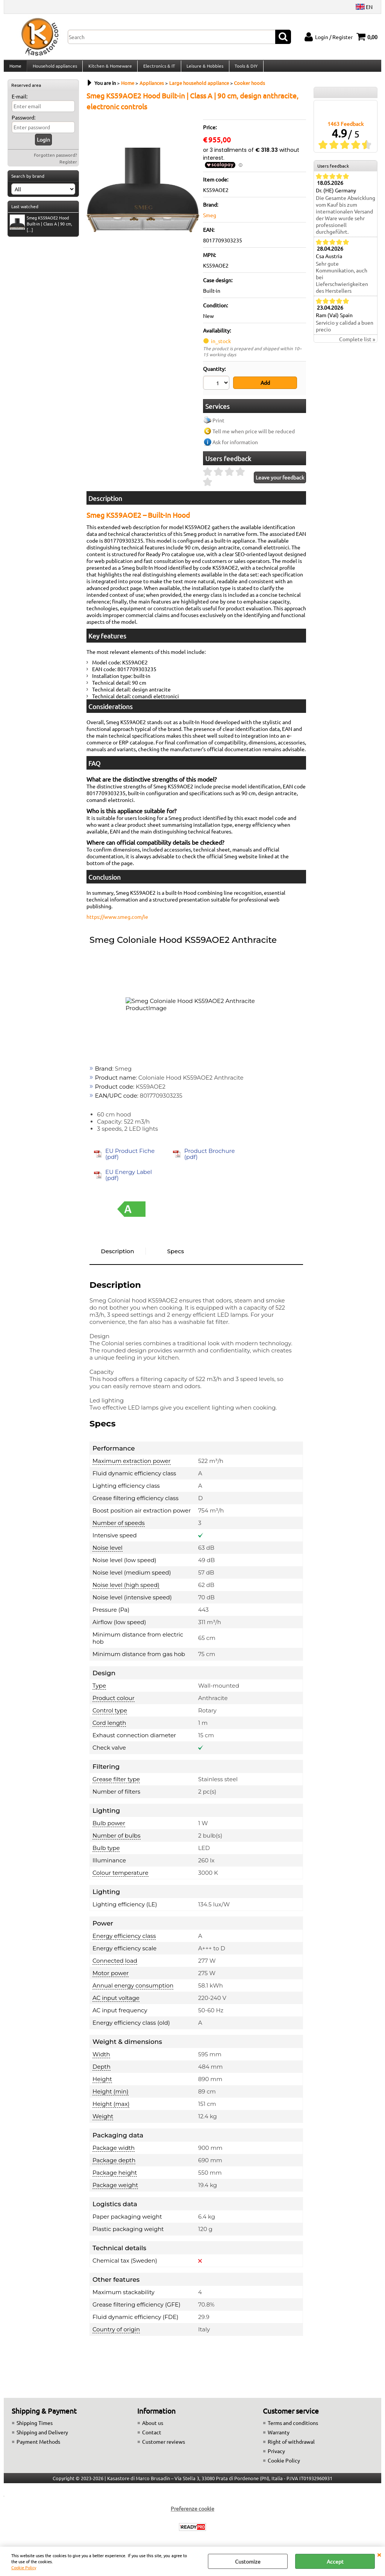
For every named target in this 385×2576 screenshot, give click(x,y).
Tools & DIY (243, 69)
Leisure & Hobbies (203, 69)
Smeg (209, 221)
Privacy (276, 2455)
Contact (151, 2436)
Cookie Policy (23, 2567)
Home (15, 69)
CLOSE (379, 2554)
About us (152, 2426)
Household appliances (54, 69)
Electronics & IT (158, 69)
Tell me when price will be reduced (253, 435)
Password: (23, 123)
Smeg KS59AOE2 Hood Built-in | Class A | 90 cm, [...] (41, 230)
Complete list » (357, 345)
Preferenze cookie (192, 2512)
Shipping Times (35, 2426)
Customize (248, 2561)
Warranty (279, 2436)
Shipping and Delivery (42, 2436)
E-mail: (19, 102)
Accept (335, 2561)
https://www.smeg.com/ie (117, 920)
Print (218, 424)
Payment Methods (38, 2445)
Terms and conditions (293, 2426)
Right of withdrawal (291, 2445)
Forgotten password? (55, 161)
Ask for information (235, 446)
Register (68, 168)
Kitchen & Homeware (109, 69)
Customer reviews (163, 2445)
